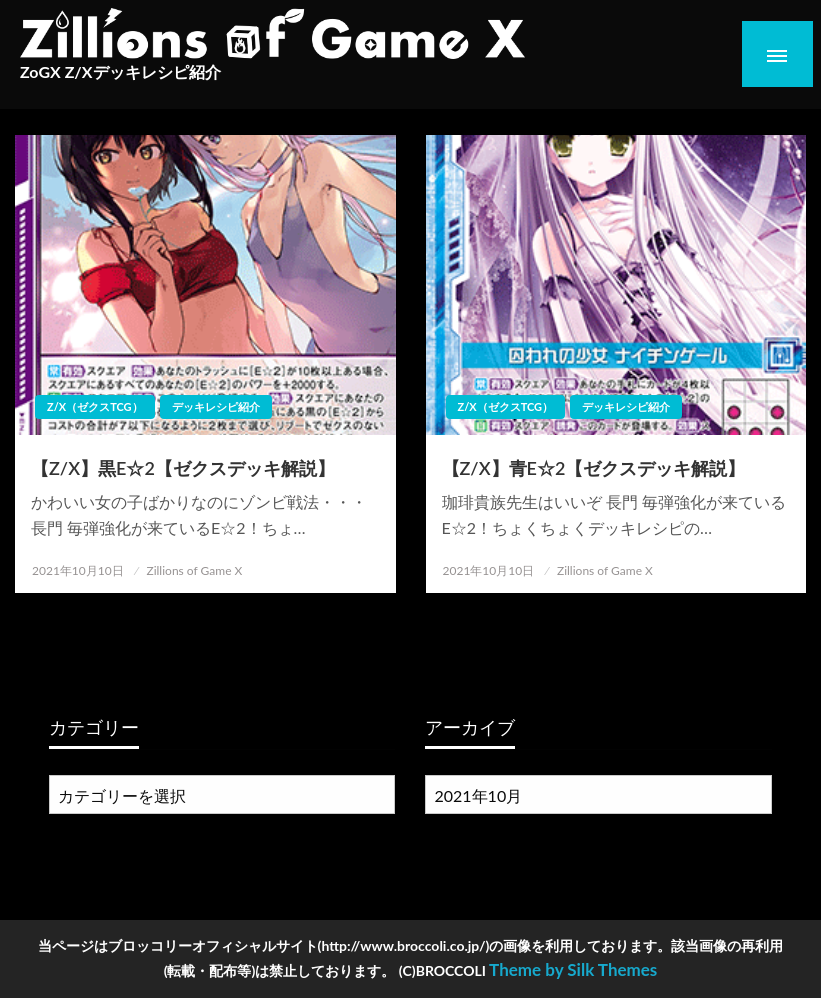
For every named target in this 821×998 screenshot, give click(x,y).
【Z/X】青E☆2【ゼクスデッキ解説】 (594, 468)
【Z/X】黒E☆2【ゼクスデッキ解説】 (183, 468)
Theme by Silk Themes (573, 969)
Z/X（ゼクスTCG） (95, 406)
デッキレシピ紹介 (216, 406)
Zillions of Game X (194, 570)
